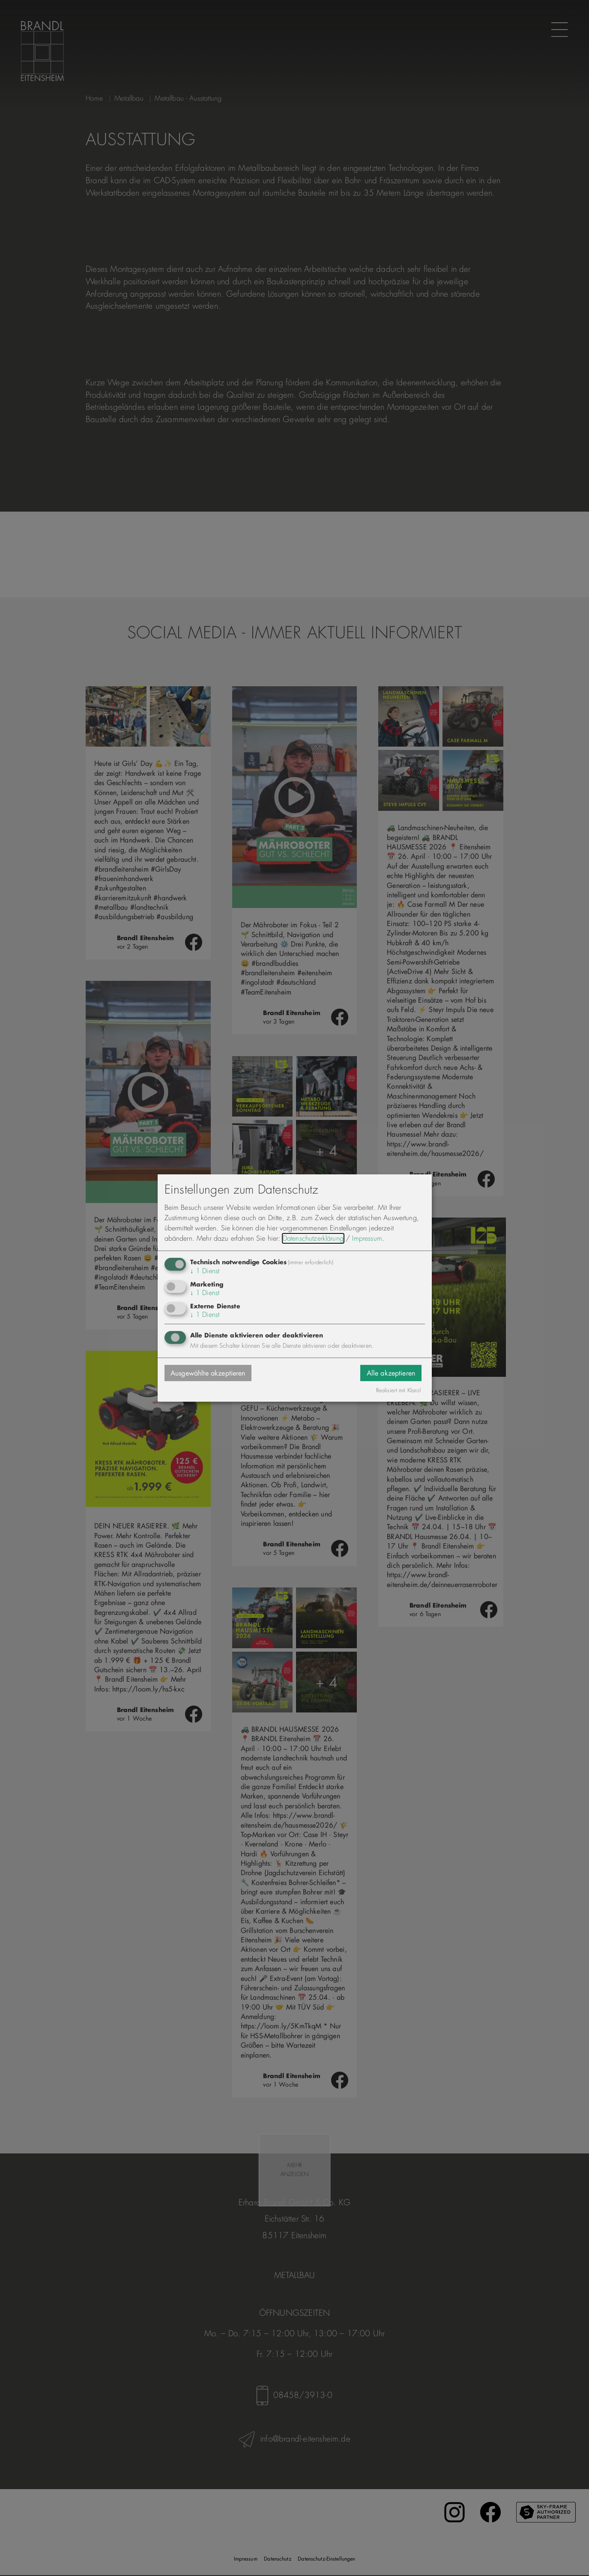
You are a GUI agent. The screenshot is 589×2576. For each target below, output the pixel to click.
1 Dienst (205, 1270)
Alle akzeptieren (390, 1372)
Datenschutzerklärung (313, 1238)
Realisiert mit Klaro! (399, 1390)
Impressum (367, 1238)
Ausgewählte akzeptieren (208, 1372)
